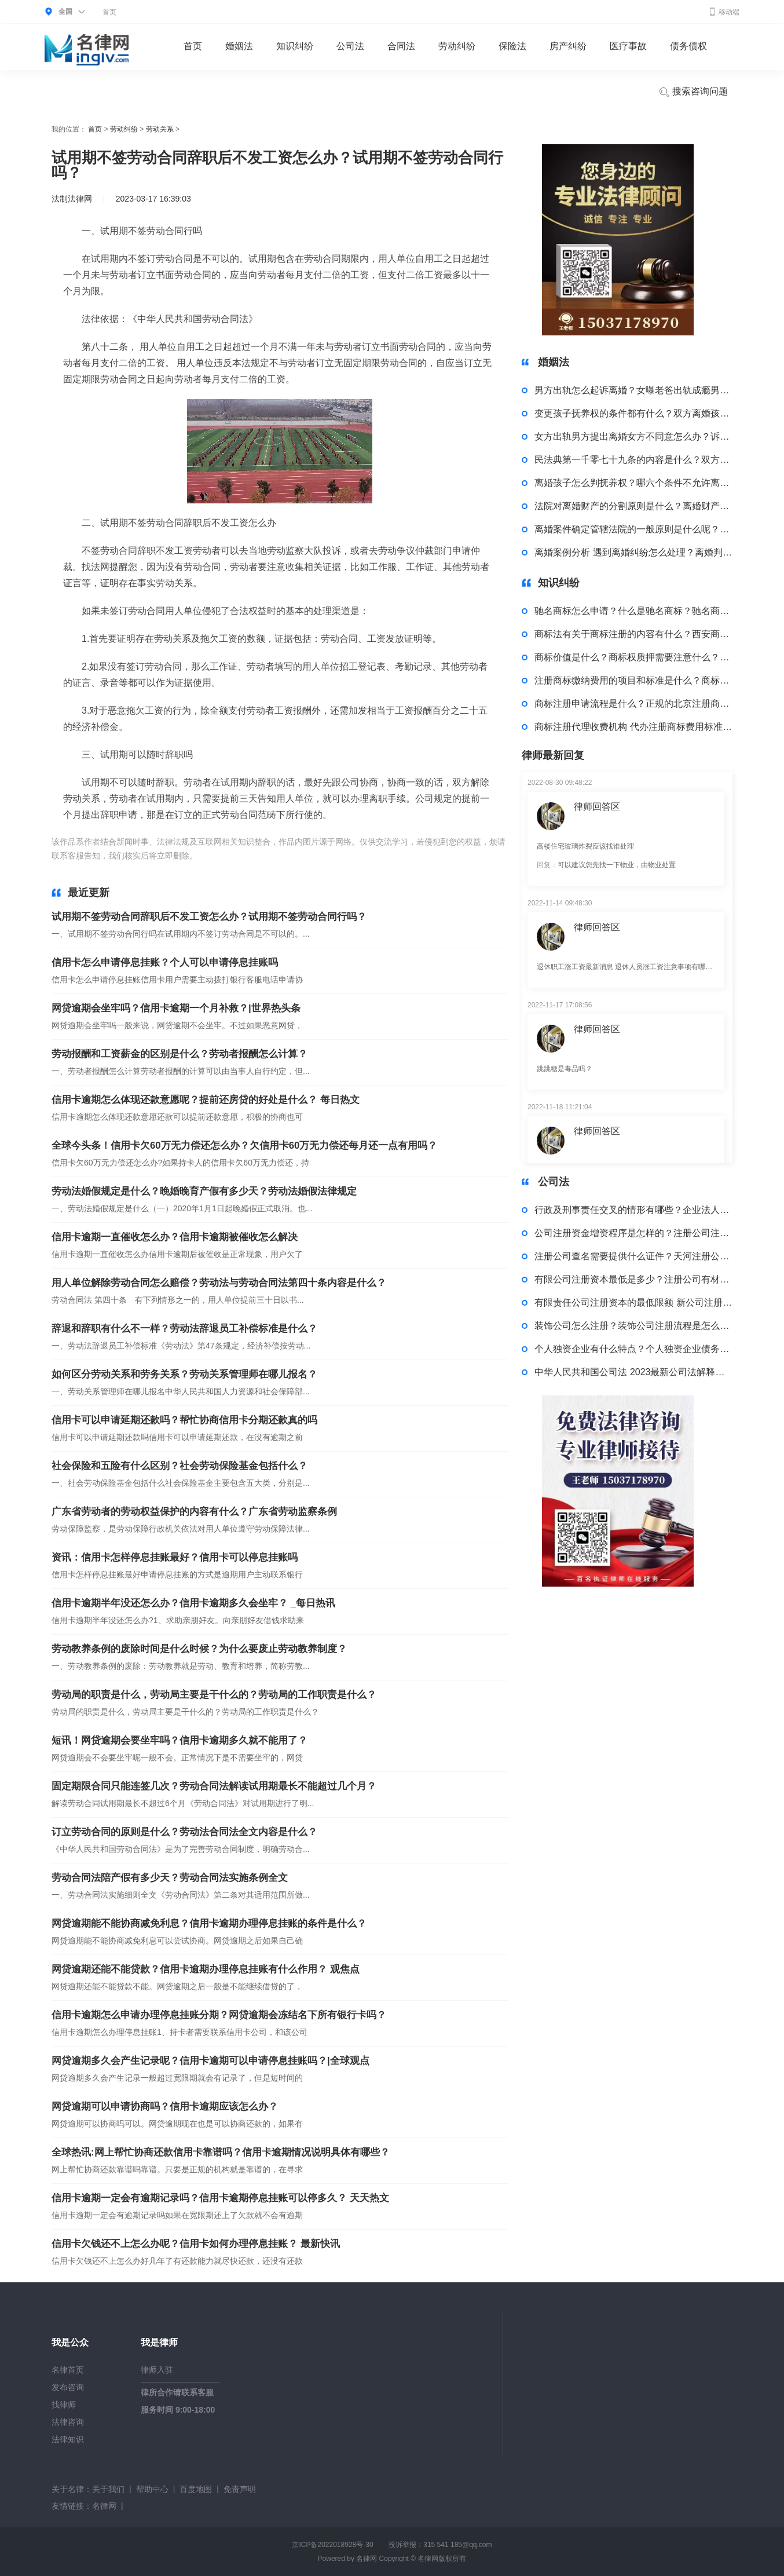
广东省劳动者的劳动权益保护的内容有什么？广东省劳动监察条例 (194, 1511)
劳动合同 (301, 855)
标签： (212, 855)
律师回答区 (597, 807)
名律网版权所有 (441, 2559)
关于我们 (108, 2489)
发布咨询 (68, 2387)
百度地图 (195, 2489)
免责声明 (240, 2489)
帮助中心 (152, 2489)
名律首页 (68, 2369)
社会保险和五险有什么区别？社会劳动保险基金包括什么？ (179, 1465)
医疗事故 (628, 46)
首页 (109, 12)
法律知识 (68, 2439)
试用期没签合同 (254, 855)
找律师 (64, 2404)
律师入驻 (157, 2369)
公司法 (350, 46)
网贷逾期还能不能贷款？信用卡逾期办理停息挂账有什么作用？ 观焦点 (206, 1969)
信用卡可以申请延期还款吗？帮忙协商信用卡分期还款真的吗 (184, 1420)
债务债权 (688, 46)
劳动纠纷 (456, 46)
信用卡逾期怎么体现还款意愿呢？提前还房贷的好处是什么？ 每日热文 (206, 1099)
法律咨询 (68, 2422)
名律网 (104, 2506)
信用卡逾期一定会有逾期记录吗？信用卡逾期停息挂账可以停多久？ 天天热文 (220, 2198)
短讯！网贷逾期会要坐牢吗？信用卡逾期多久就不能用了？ (179, 1740)
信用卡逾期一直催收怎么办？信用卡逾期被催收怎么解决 (175, 1237)
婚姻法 (239, 46)
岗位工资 (336, 855)
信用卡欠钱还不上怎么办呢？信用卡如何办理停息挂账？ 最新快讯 (196, 2243)
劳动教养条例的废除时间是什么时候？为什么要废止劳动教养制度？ (199, 1648)
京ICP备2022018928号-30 (332, 2545)
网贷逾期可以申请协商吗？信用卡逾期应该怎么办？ (165, 2106)
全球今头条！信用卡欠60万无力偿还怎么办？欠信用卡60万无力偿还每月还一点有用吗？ (244, 1145)
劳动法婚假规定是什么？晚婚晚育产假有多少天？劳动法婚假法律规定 (204, 1191)
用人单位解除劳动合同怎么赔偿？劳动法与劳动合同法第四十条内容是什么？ (219, 1282)
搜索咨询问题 (693, 92)
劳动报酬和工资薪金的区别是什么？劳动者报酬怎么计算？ (179, 1053)
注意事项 (370, 855)
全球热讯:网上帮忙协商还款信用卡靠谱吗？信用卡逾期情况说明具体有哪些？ (221, 2152)
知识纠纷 (294, 46)
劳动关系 (160, 129)
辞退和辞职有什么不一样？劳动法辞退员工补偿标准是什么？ (184, 1328)
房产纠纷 (568, 46)
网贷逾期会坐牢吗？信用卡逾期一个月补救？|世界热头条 (176, 1008)
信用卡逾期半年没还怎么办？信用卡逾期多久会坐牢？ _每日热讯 (193, 1603)
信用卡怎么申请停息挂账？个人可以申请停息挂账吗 (165, 962)
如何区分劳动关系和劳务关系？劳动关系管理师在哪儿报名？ (184, 1374)
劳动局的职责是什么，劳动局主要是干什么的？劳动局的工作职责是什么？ (214, 1694)
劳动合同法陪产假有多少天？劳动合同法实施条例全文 (170, 1877)
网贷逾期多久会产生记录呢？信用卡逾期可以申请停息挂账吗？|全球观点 (210, 2060)
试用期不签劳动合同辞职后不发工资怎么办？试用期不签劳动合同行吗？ (209, 916)
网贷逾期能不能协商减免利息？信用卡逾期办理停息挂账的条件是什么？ (209, 1923)
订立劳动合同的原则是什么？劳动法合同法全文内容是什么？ (184, 1831)
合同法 (401, 46)
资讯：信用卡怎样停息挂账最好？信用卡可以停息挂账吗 (175, 1557)
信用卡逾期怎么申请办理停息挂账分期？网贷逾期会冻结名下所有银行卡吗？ (219, 2014)
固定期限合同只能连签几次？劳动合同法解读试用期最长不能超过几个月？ (214, 1786)
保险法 (512, 46)
